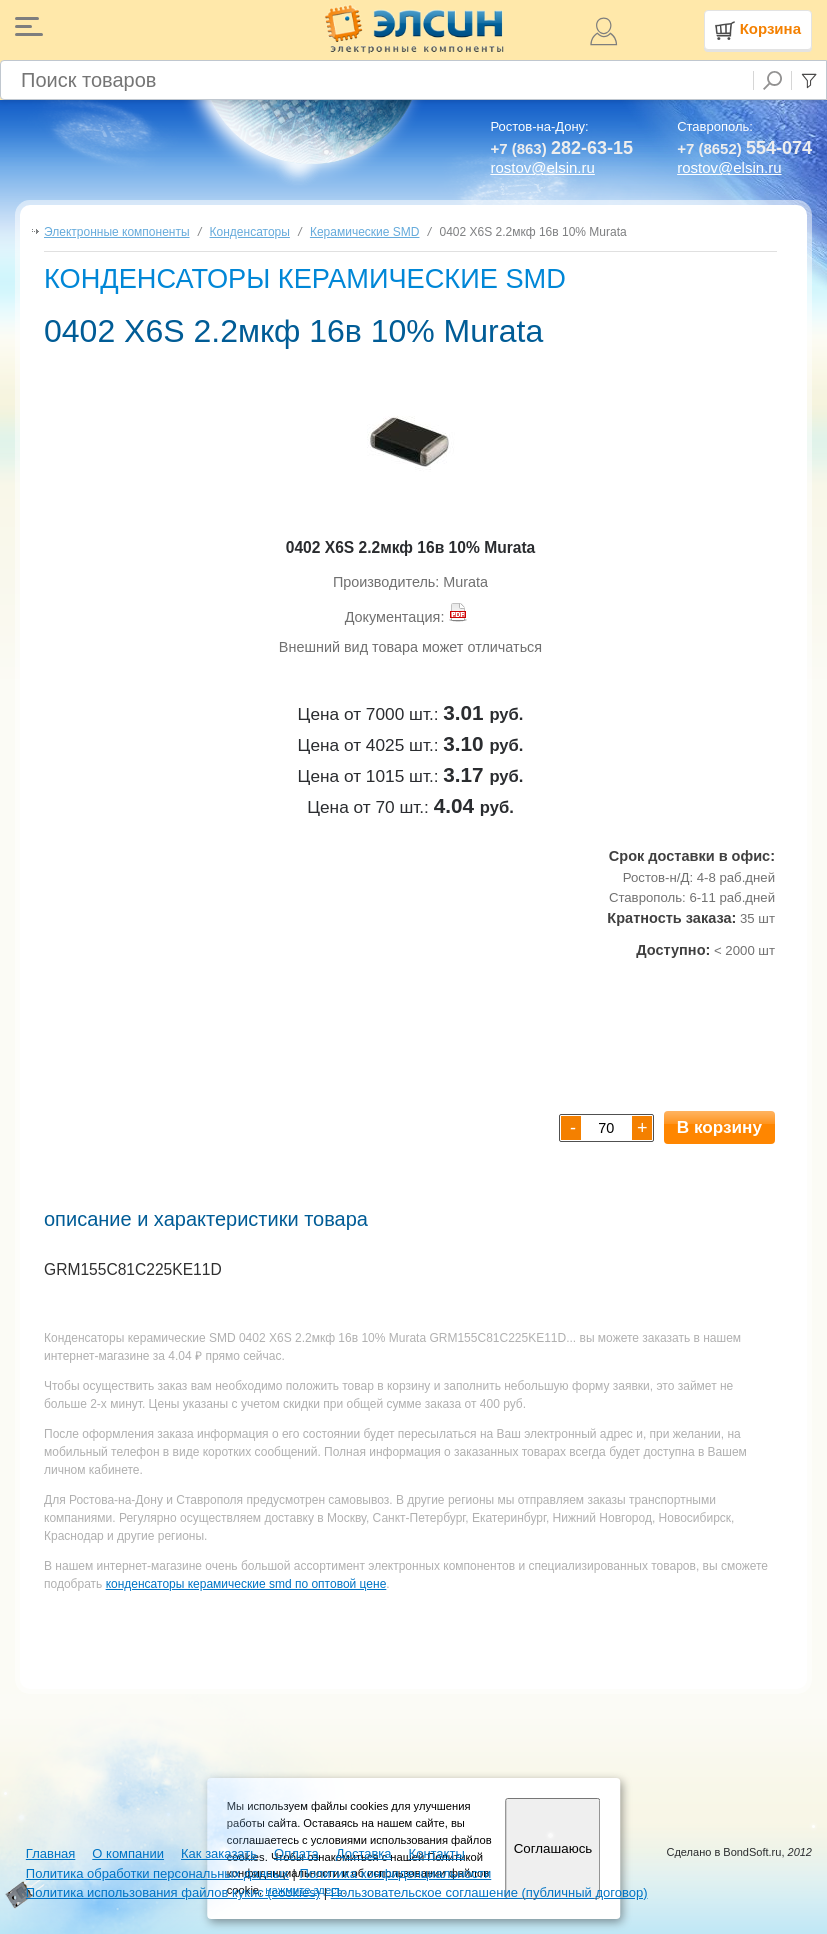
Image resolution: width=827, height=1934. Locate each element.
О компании (128, 1853)
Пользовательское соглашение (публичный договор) (489, 1892)
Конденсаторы (250, 232)
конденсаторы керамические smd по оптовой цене (246, 1584)
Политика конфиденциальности (395, 1873)
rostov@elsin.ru (542, 167)
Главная (50, 1853)
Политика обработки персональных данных (157, 1873)
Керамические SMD (365, 232)
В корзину (719, 1127)
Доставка (364, 1853)
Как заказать (219, 1853)
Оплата (296, 1853)
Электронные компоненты (117, 232)
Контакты (437, 1853)
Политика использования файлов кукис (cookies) (173, 1892)
